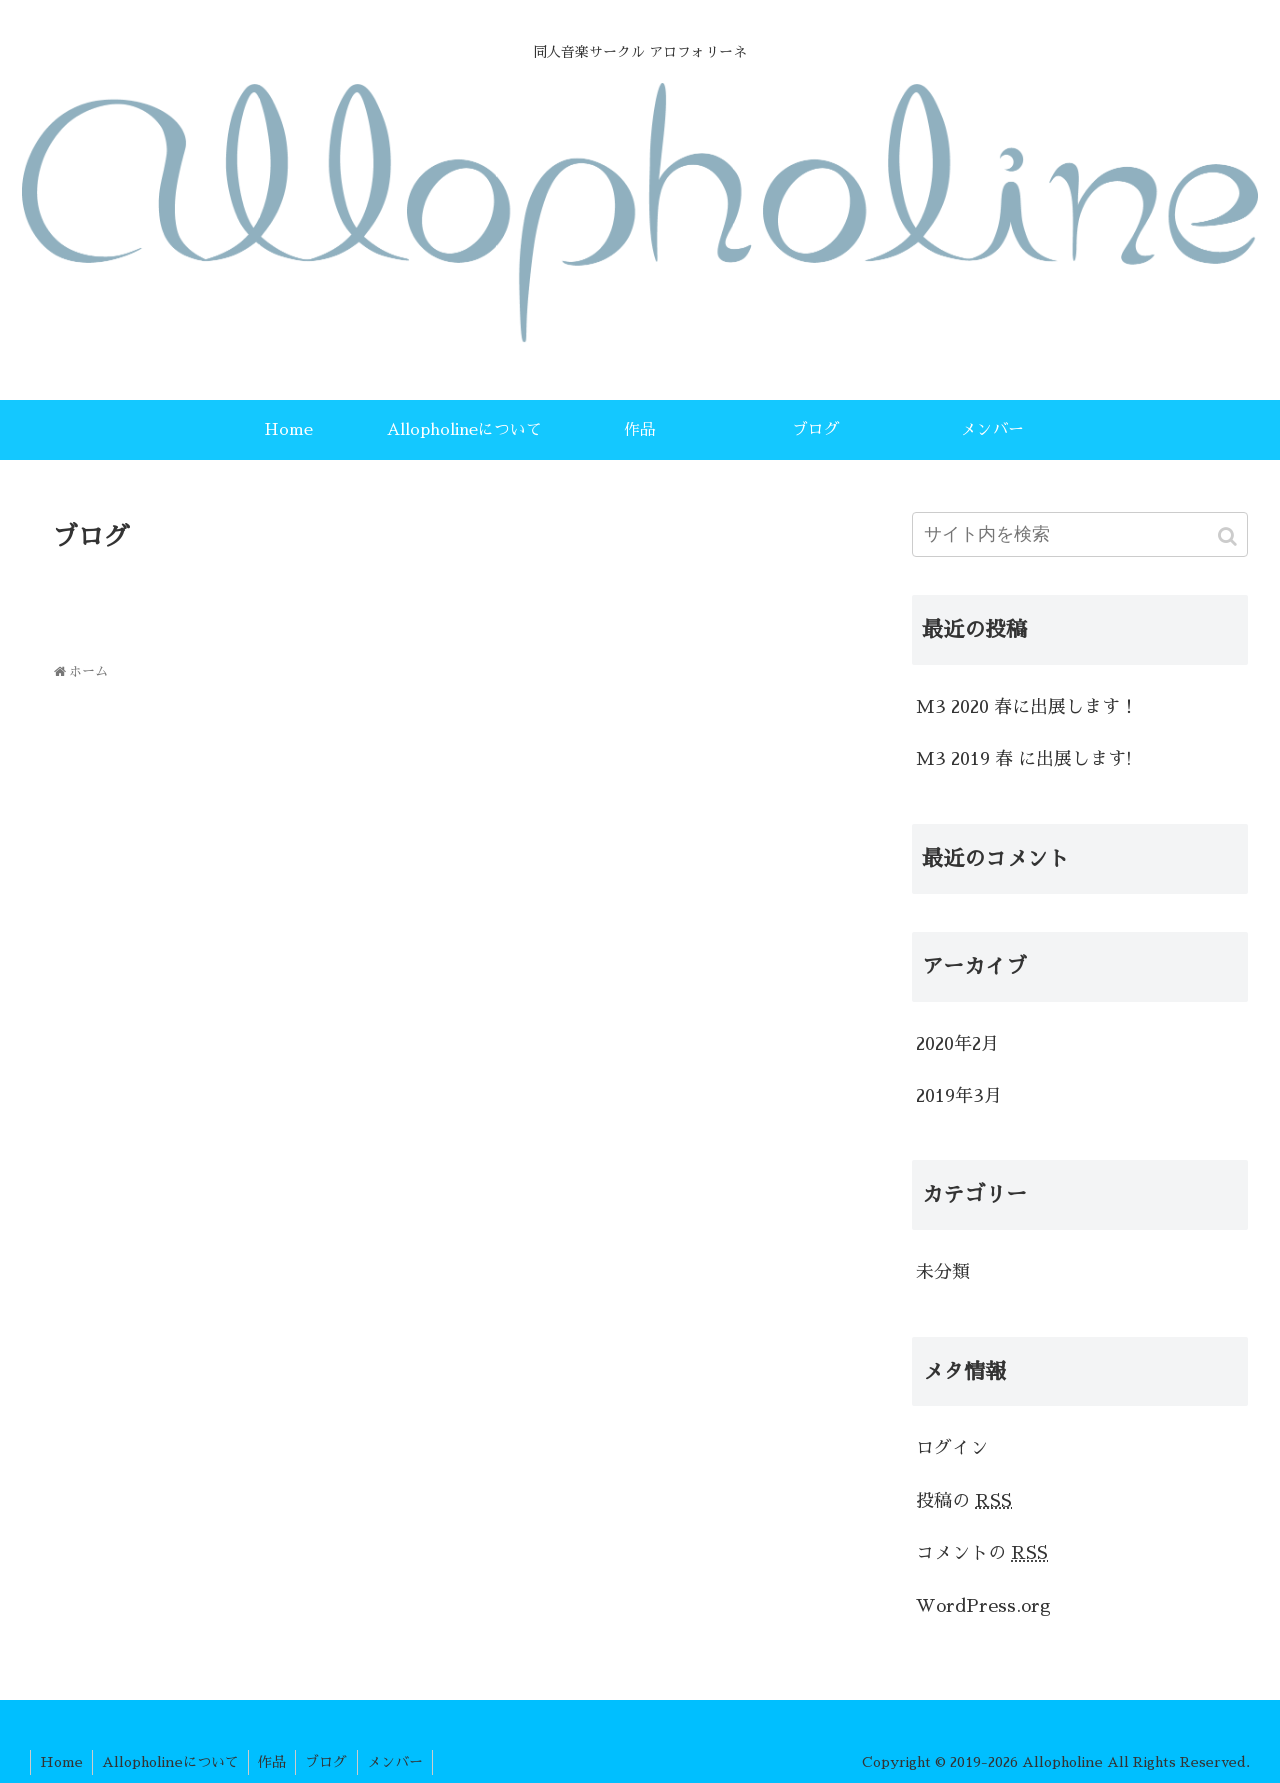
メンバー (403, 1762)
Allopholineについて (173, 1762)
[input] (1080, 534)
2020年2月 (957, 1044)
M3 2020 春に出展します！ (1027, 707)
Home (62, 1762)
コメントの (982, 1553)
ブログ (333, 1762)
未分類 (943, 1272)
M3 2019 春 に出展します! (1024, 759)
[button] (1229, 536)
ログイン (952, 1448)
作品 (277, 1762)
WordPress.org (983, 1606)
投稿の (964, 1501)
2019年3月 (959, 1096)
